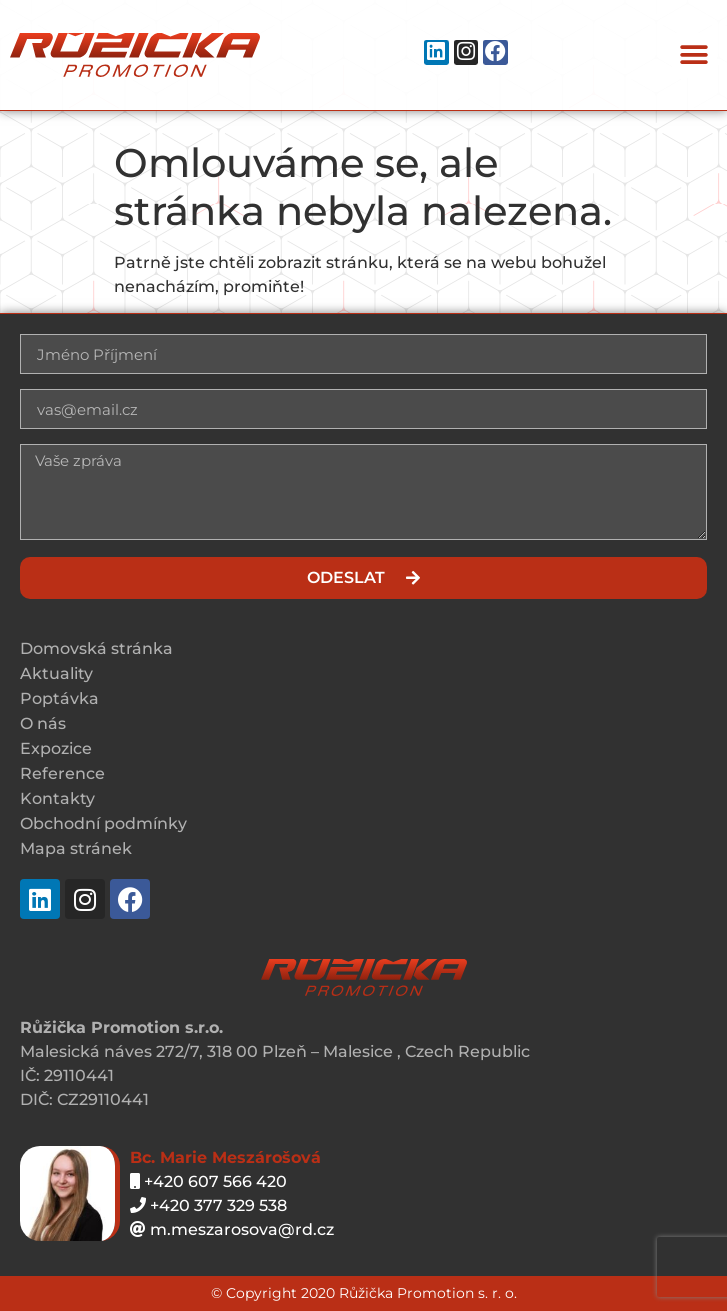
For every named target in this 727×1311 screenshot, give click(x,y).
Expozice (56, 748)
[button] (694, 55)
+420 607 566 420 (208, 1181)
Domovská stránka (96, 648)
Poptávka (59, 698)
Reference (62, 773)
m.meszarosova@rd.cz (232, 1229)
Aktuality (56, 673)
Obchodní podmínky (103, 823)
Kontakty (57, 798)
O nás (43, 723)
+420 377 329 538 (208, 1205)
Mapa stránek (76, 848)
